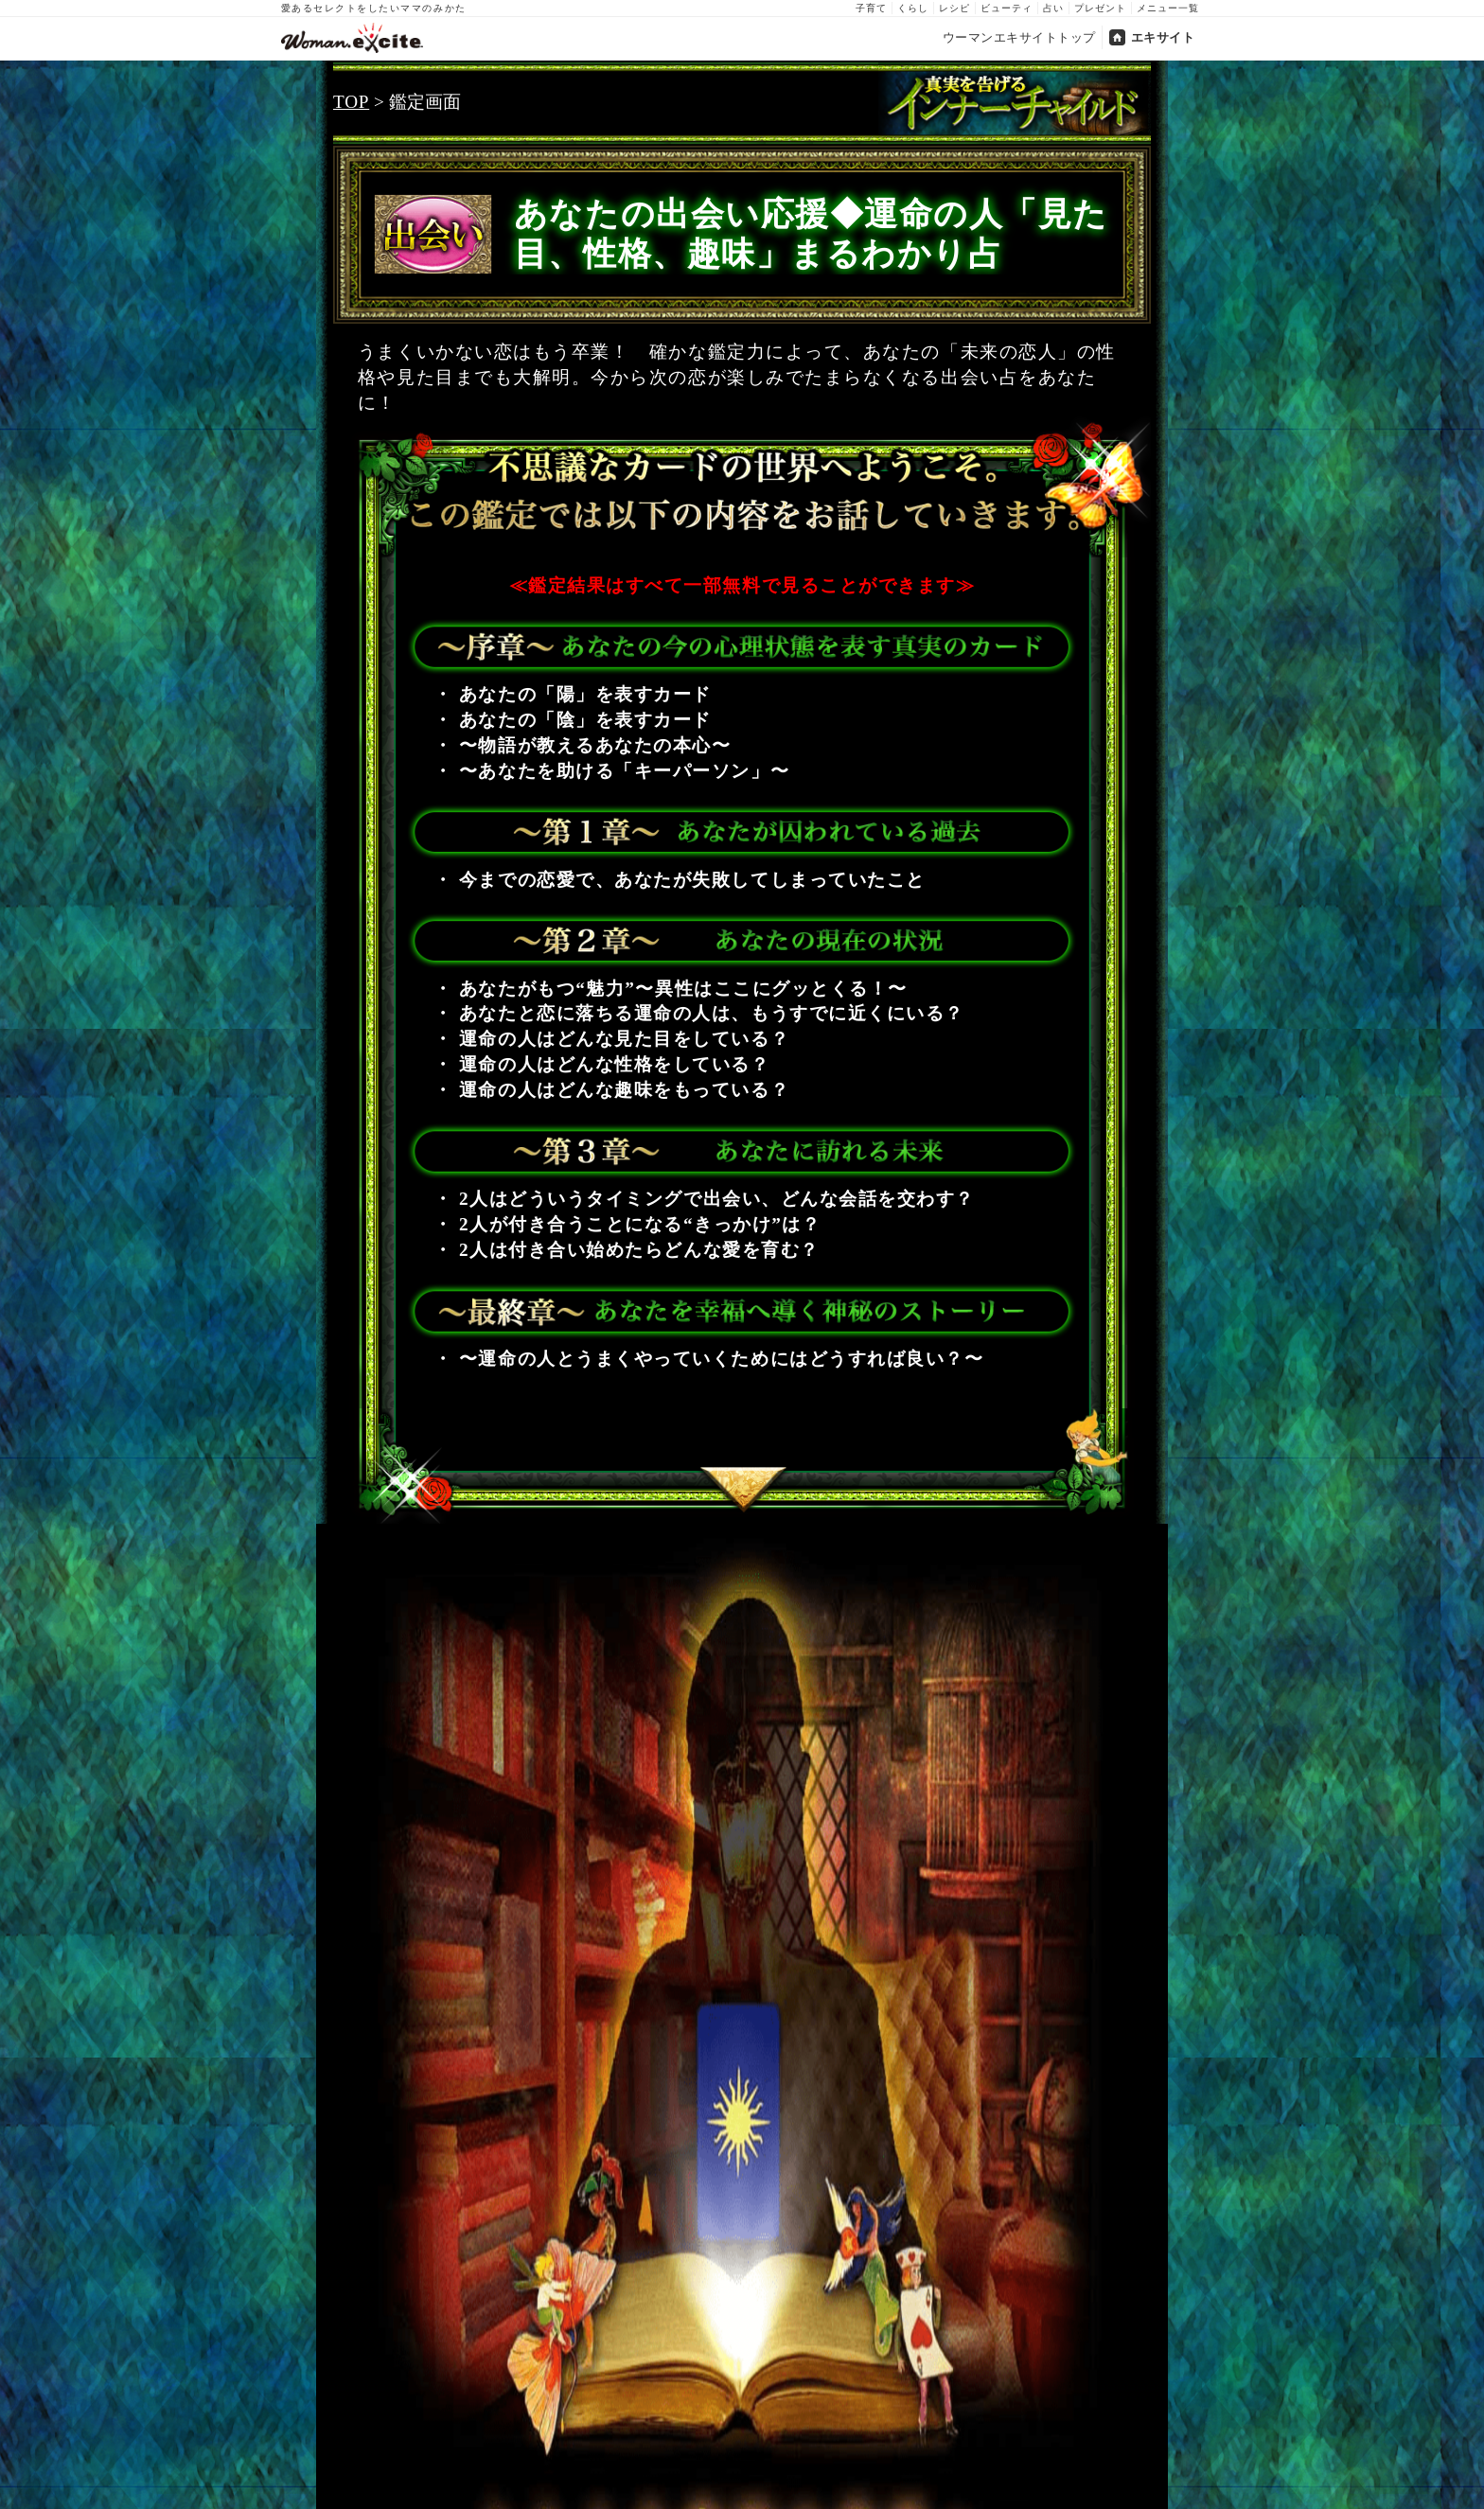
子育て (871, 8)
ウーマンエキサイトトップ (1019, 37)
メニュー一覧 (1168, 8)
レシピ (954, 8)
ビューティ (1006, 8)
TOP (351, 102)
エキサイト (1163, 37)
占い (1053, 8)
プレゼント (1100, 8)
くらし (912, 8)
